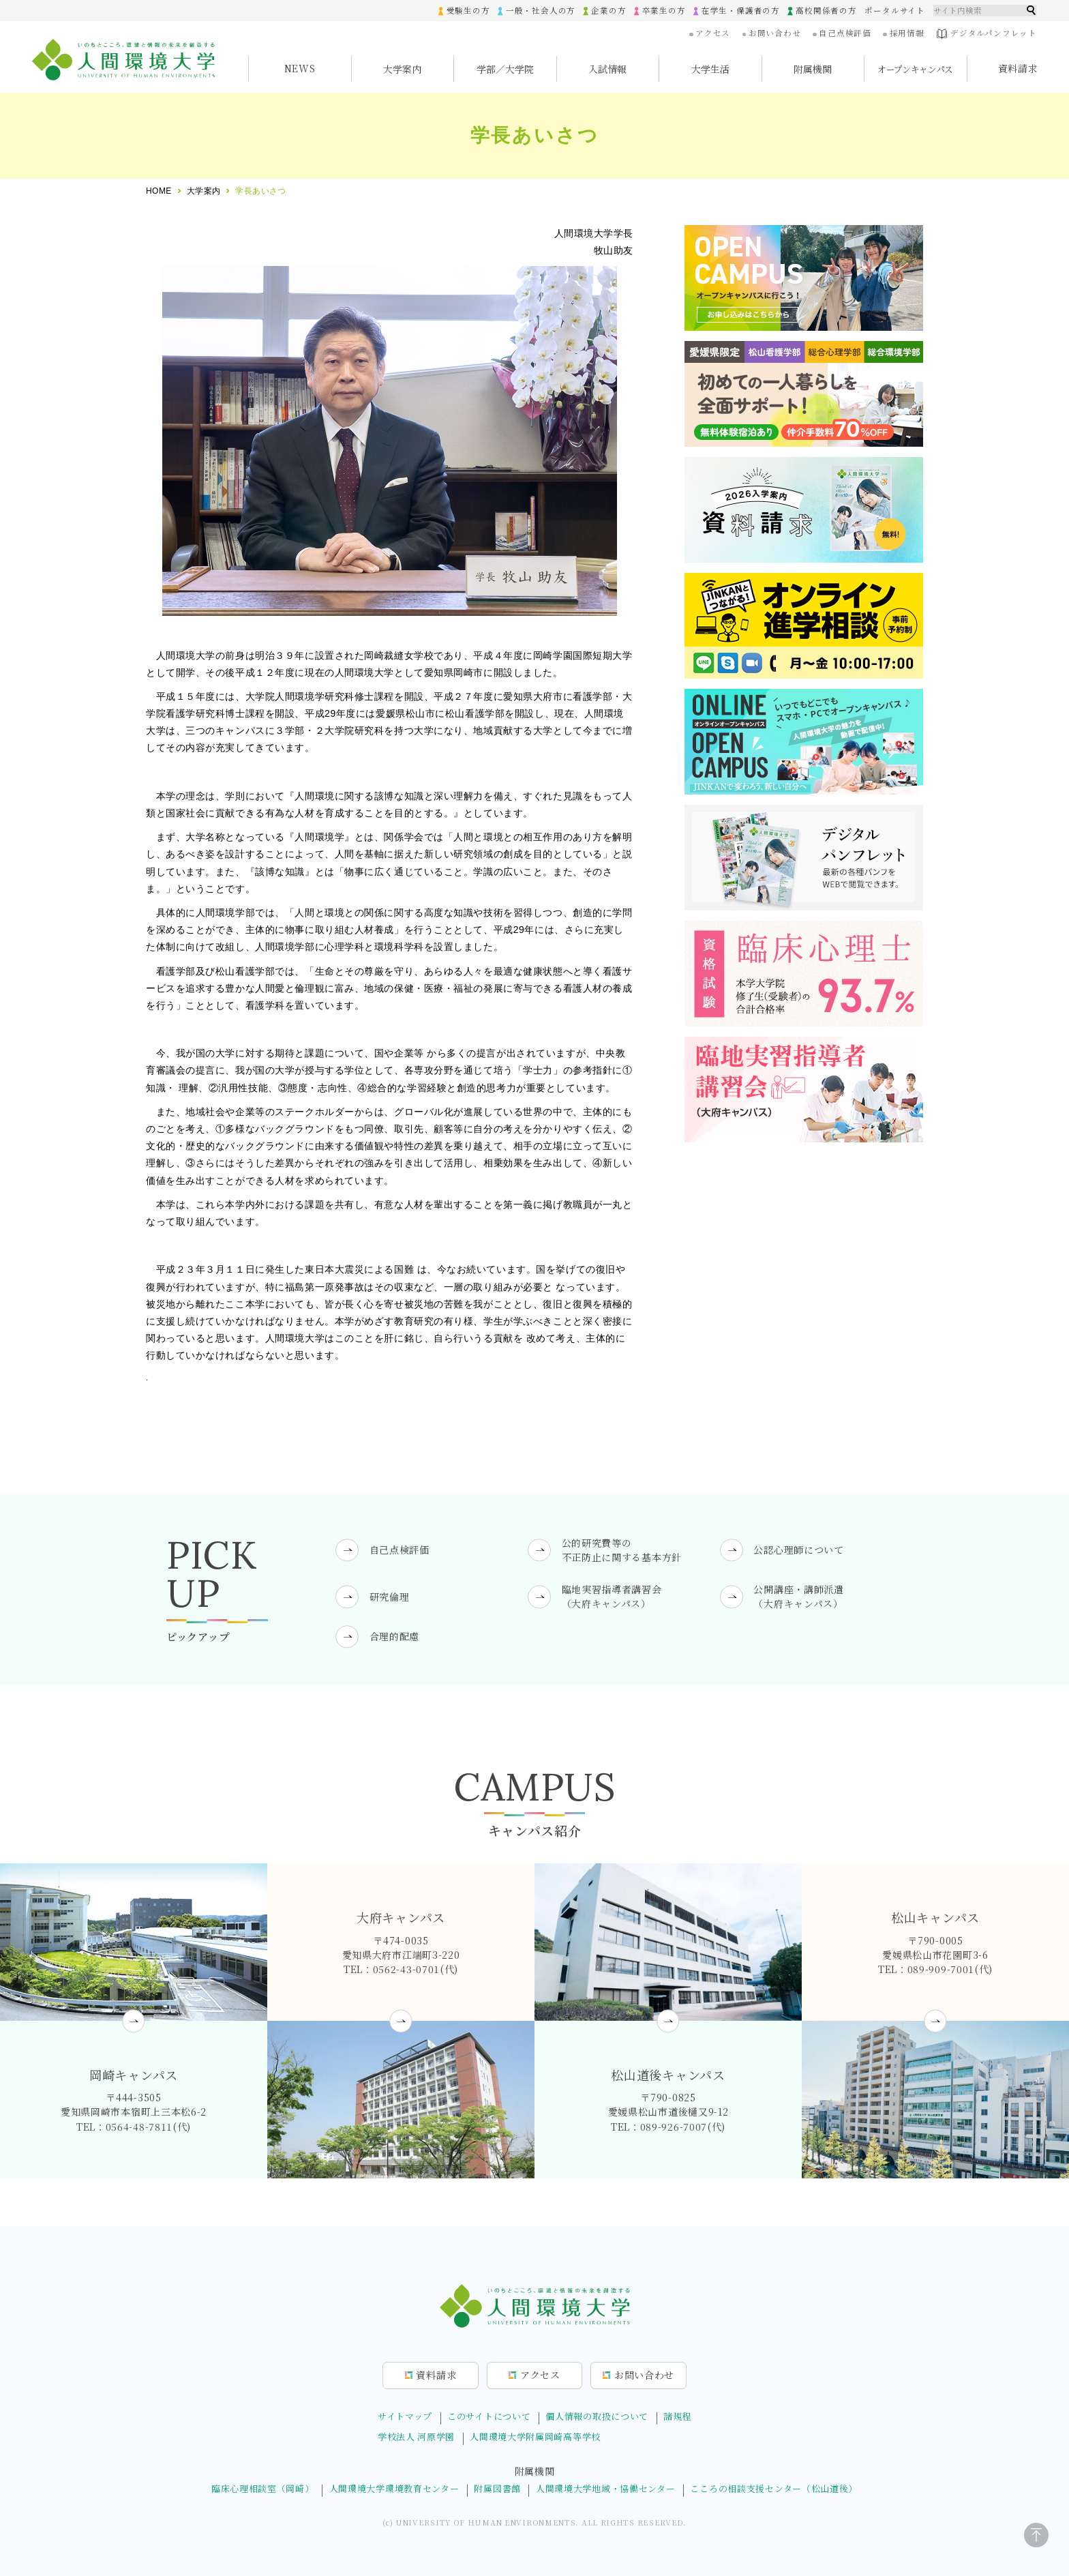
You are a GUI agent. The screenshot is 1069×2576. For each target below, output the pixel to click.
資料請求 (1018, 68)
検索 (1031, 10)
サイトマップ (405, 2416)
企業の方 (611, 10)
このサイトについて (488, 2416)
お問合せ (644, 2375)
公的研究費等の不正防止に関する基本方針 (622, 1549)
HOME (159, 191)
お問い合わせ (776, 32)
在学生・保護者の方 (742, 10)
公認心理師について (798, 1549)
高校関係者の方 (827, 10)
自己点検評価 (846, 32)
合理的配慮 (395, 1636)
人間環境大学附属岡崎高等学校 (535, 2436)
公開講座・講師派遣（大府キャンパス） (798, 1596)
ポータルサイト (895, 10)
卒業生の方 (666, 10)
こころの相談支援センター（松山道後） (774, 2488)
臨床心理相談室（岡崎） (262, 2488)
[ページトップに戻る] (1036, 2536)
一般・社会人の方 (543, 10)
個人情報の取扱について (596, 2416)
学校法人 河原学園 (416, 2436)
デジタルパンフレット (987, 34)
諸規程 (677, 2416)
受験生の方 (471, 10)
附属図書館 (497, 2488)
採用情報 (907, 32)
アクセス (714, 32)
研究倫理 (390, 1596)
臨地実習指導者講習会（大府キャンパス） (612, 1596)
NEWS (300, 68)
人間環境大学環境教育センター (394, 2488)
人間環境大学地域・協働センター (606, 2488)
